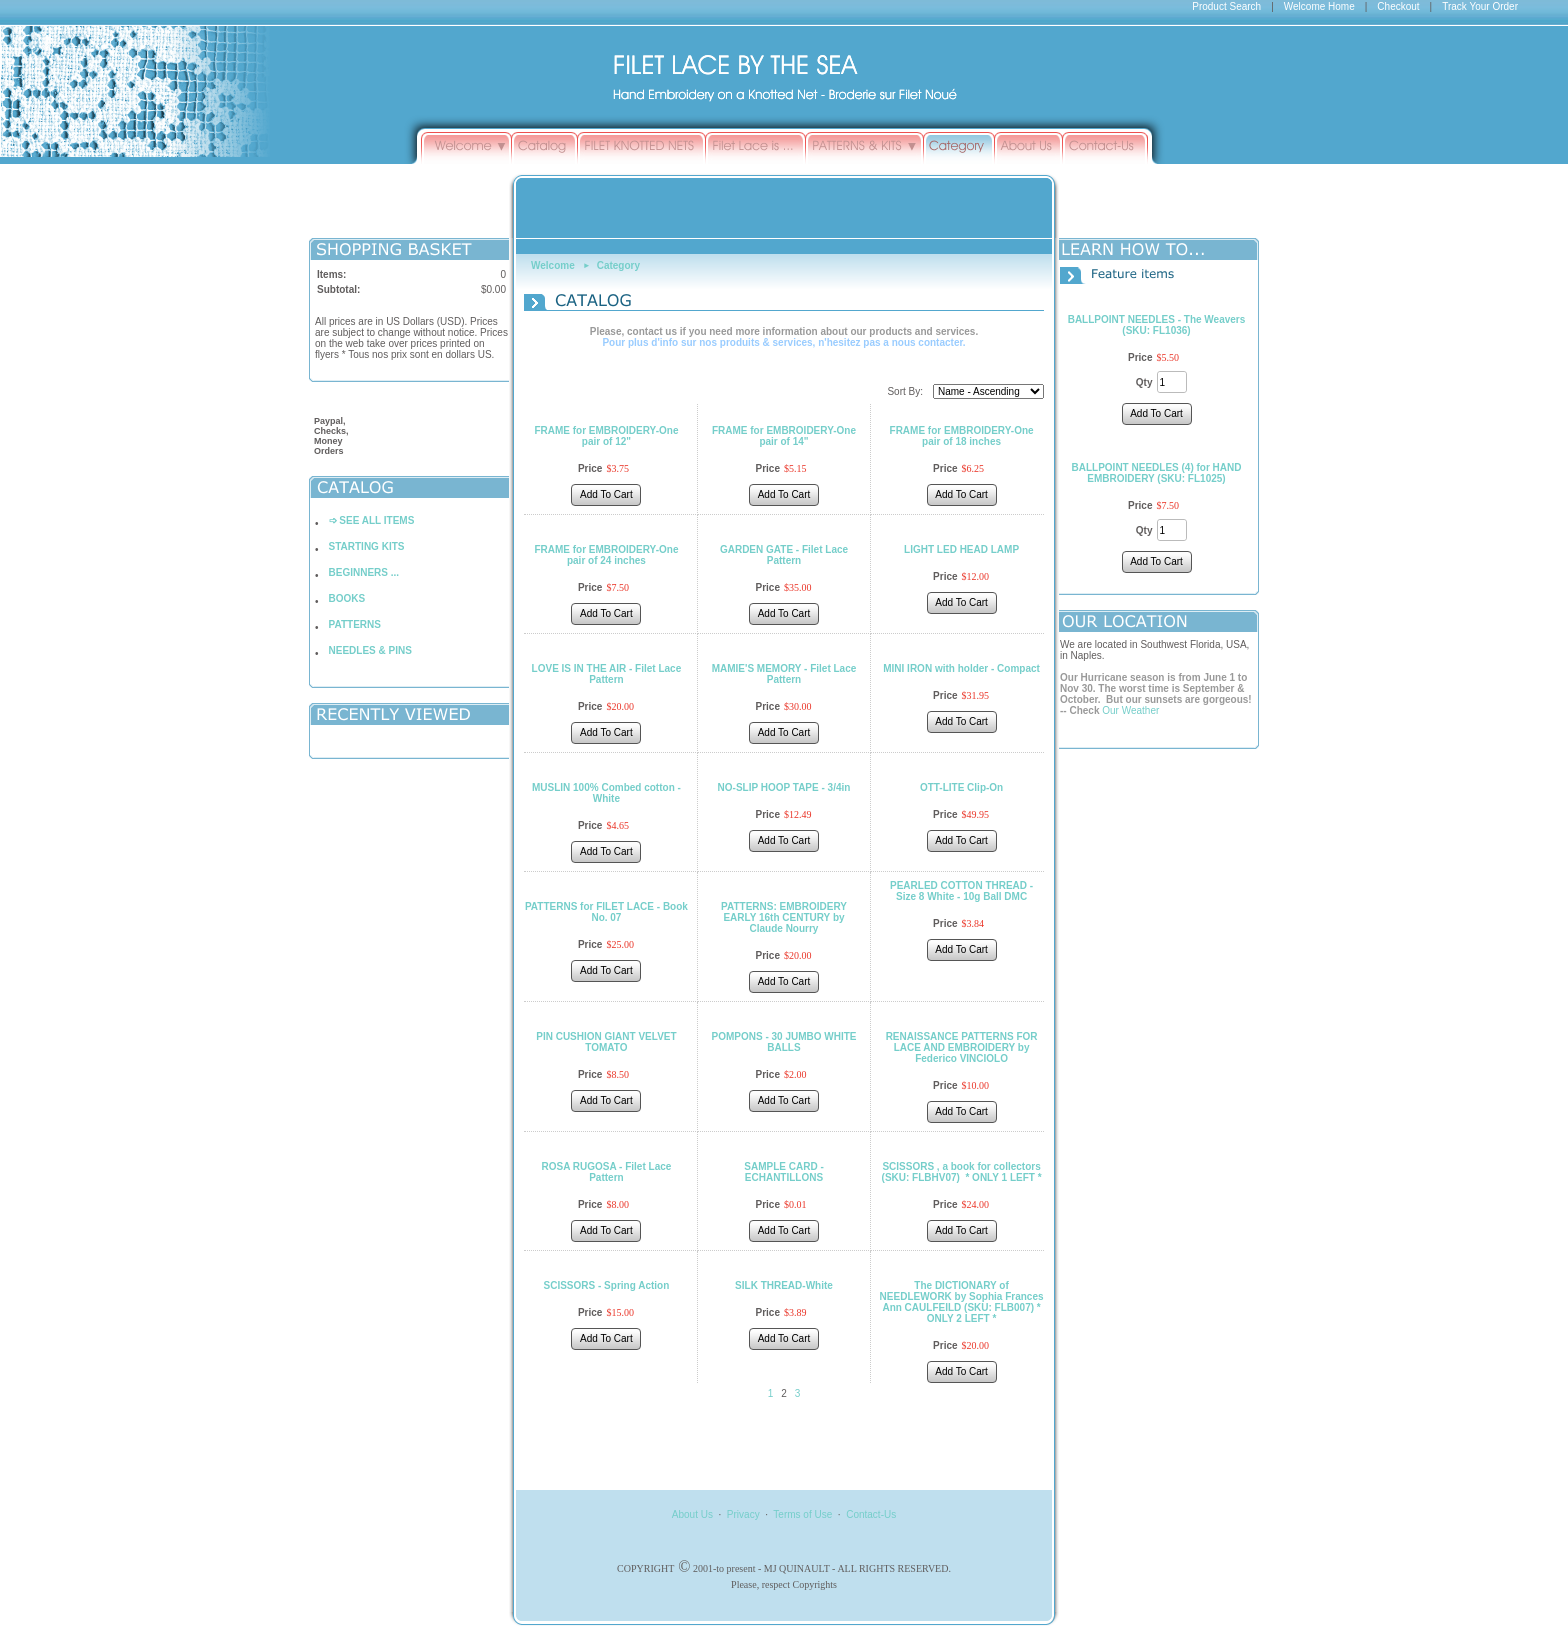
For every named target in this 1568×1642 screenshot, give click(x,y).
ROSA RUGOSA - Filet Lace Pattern (606, 1172)
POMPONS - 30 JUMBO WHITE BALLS (783, 1042)
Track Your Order (1480, 6)
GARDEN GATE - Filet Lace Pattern (784, 555)
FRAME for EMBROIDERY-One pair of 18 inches (962, 436)
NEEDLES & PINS (370, 650)
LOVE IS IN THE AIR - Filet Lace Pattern (607, 674)
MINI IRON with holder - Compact (961, 668)
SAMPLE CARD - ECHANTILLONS (783, 1172)
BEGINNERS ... (364, 572)
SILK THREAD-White (784, 1285)
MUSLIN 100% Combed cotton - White (606, 793)
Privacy (743, 1514)
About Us (692, 1514)
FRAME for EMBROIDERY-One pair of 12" (606, 436)
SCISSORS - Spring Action (607, 1285)
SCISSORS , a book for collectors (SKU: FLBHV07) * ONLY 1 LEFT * (962, 1172)
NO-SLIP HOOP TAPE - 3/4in (784, 787)
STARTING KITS (367, 546)
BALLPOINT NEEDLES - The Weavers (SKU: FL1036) (1157, 325)
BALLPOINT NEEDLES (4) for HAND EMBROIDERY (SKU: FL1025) (1157, 473)
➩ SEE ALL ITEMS (372, 520)
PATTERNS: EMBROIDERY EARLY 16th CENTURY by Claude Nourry (784, 917)
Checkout (1398, 6)
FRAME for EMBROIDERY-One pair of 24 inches (606, 555)
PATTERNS (355, 624)
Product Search (1226, 6)
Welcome (553, 265)
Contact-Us (871, 1514)
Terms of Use (802, 1514)
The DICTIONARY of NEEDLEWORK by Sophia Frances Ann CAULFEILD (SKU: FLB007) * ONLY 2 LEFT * (962, 1302)
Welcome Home (1319, 6)
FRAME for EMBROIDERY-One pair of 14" (784, 436)
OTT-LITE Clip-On (961, 787)
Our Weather (1130, 710)
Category (618, 265)
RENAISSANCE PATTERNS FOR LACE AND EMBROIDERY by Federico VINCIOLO (962, 1047)
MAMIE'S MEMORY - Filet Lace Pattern (784, 674)
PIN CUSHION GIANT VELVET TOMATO (606, 1042)
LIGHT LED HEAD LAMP (961, 549)
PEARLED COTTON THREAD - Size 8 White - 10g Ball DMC (961, 891)
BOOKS (347, 598)
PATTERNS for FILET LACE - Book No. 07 (606, 912)
